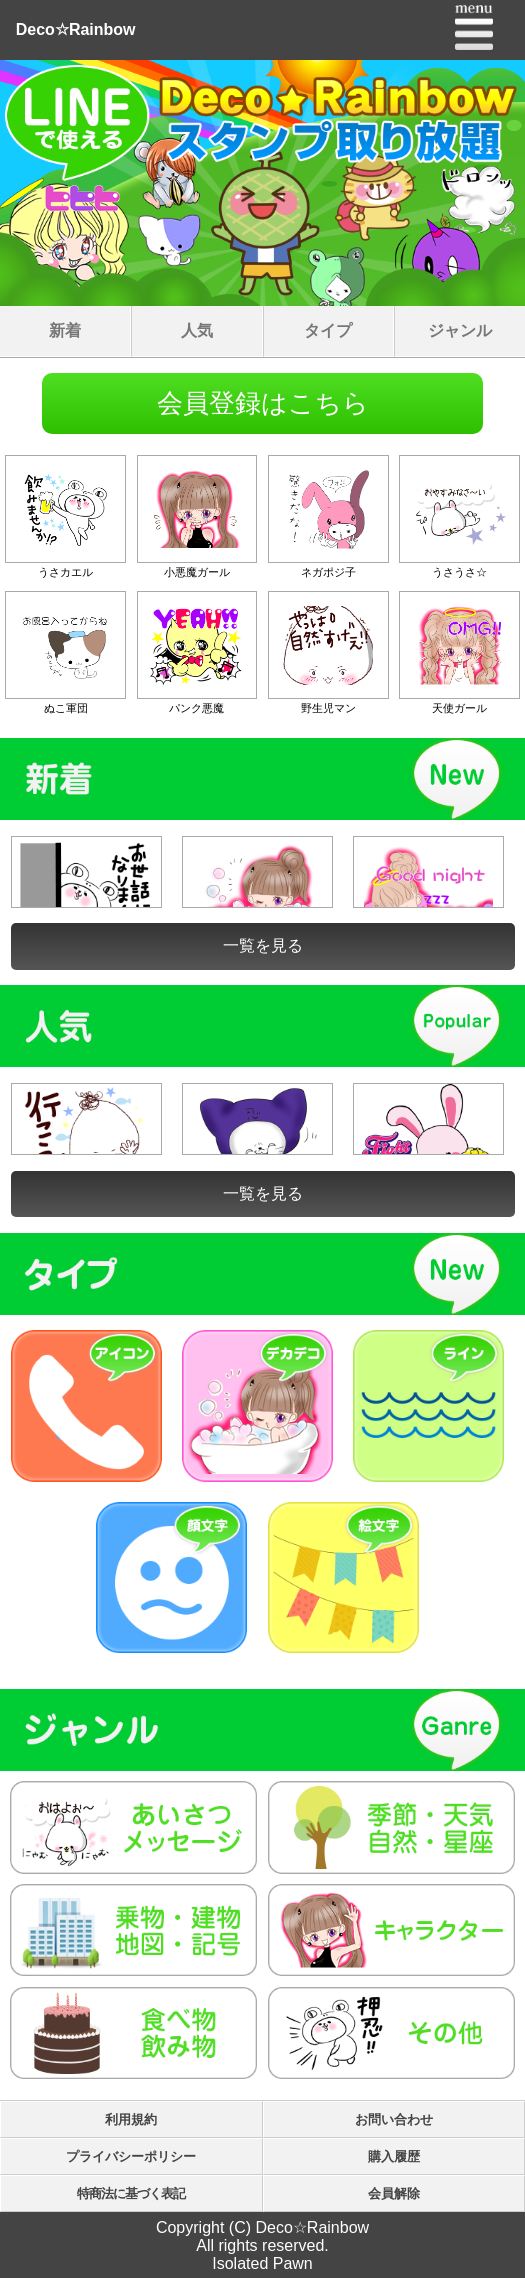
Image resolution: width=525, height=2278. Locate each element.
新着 (65, 330)
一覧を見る (263, 945)
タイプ (328, 330)
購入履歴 (394, 2156)
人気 (197, 330)
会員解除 (394, 2193)
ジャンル (460, 330)
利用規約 (131, 2119)
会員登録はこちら (263, 403)
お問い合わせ (394, 2119)
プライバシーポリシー (131, 2156)
